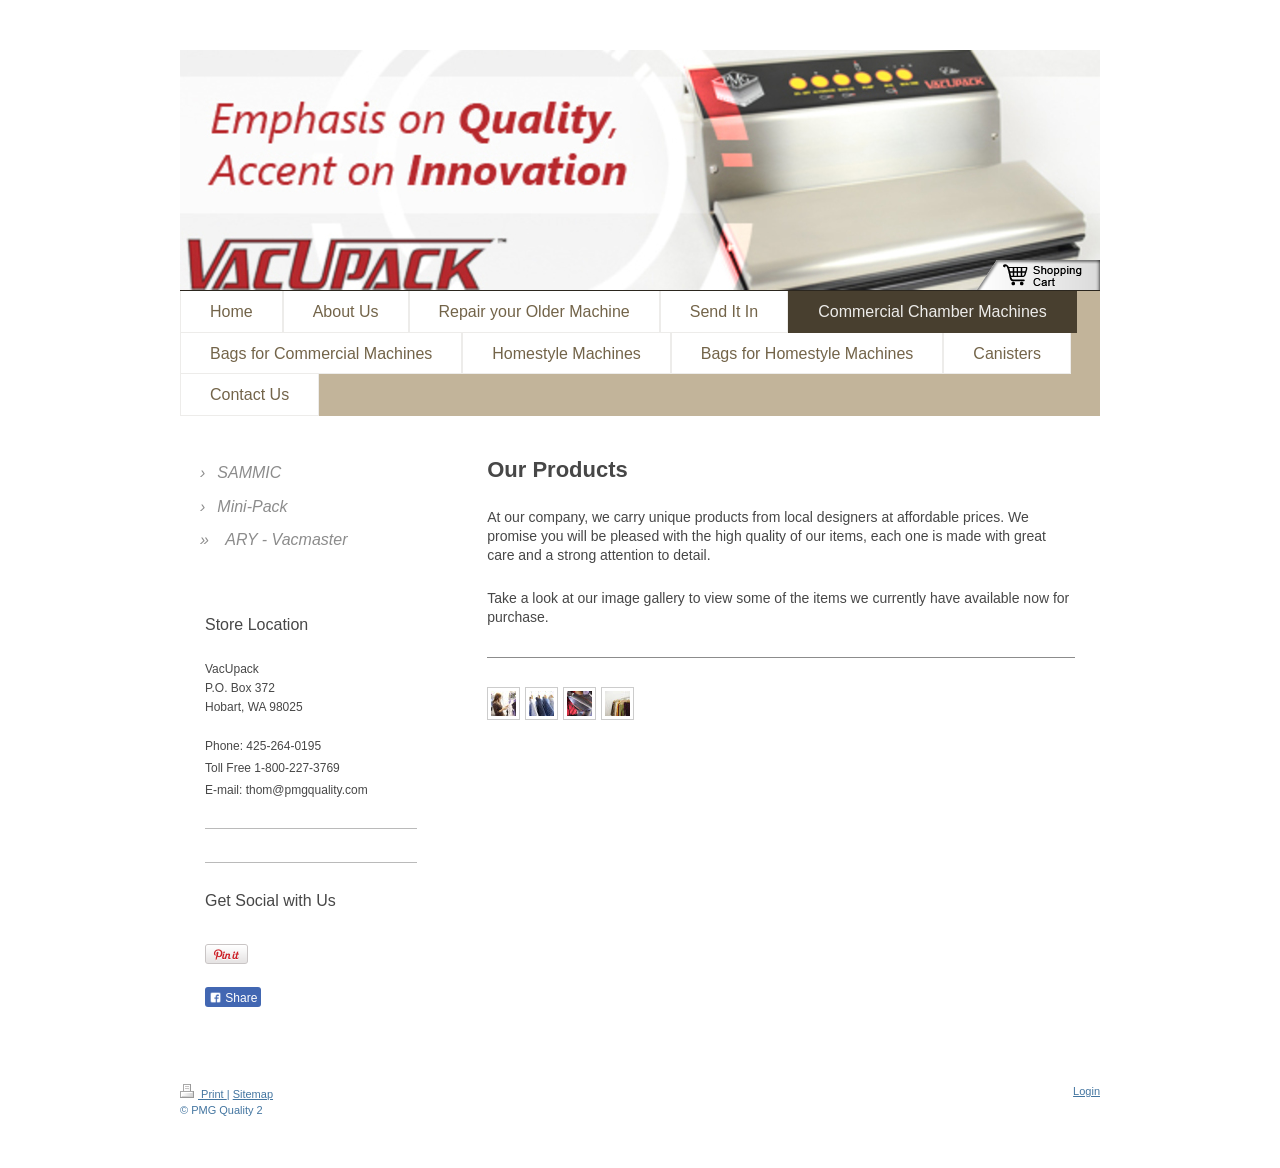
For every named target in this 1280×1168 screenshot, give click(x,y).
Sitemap (253, 1094)
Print (203, 1094)
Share (233, 998)
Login (1086, 1091)
